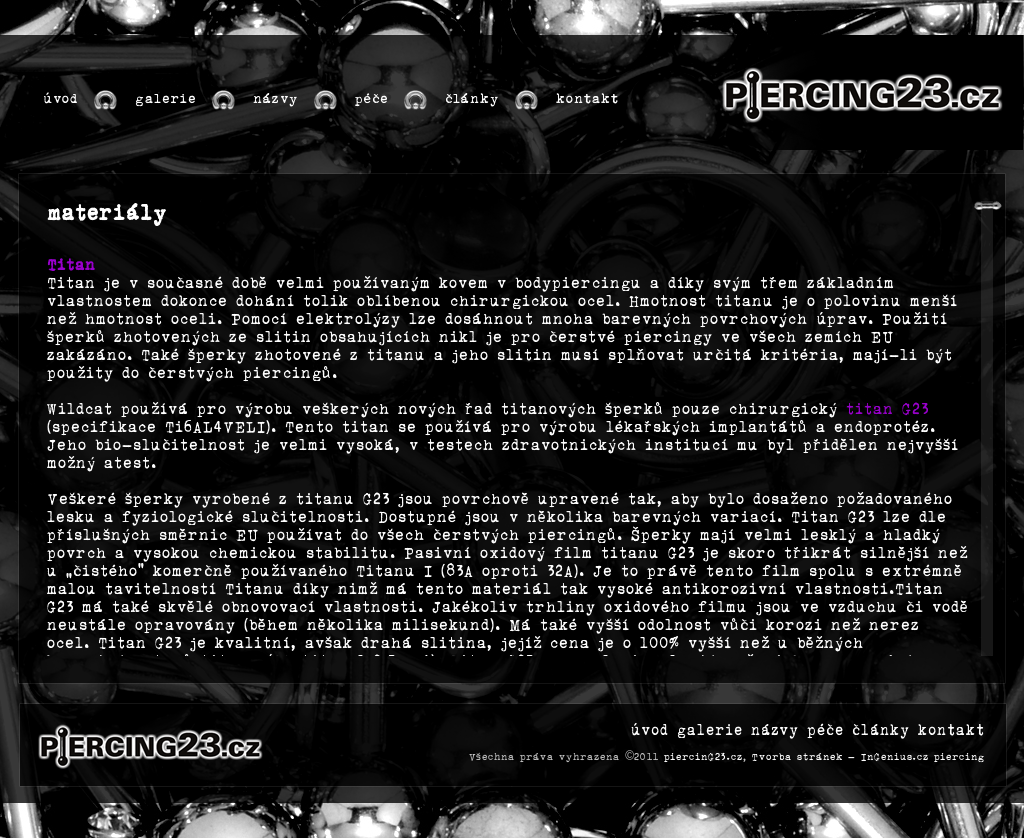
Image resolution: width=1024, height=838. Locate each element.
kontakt (951, 730)
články (881, 730)
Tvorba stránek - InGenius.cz (840, 757)
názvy (775, 730)
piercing (959, 757)
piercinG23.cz (703, 757)
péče (825, 730)
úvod (650, 730)
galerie (710, 730)
